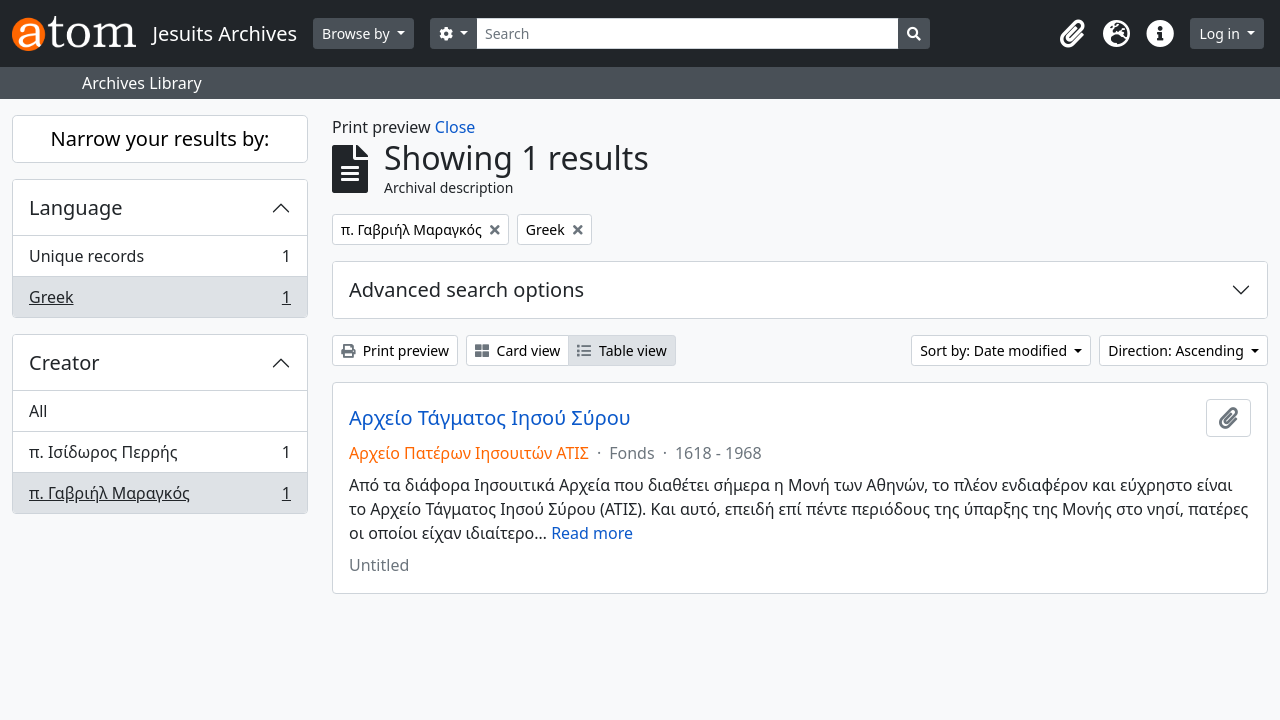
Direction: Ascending (1177, 350)
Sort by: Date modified (995, 350)
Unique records (159, 260)
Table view (621, 350)
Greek (159, 301)
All (38, 411)
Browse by (357, 33)
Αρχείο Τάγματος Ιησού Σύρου (490, 418)
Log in (1221, 33)
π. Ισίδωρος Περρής (159, 456)
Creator (64, 362)
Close (455, 127)
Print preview (395, 350)
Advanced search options (466, 289)
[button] (1072, 34)
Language (76, 207)
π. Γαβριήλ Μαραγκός (159, 497)
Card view (517, 350)
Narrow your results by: (160, 138)
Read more (592, 533)
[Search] (687, 33)
